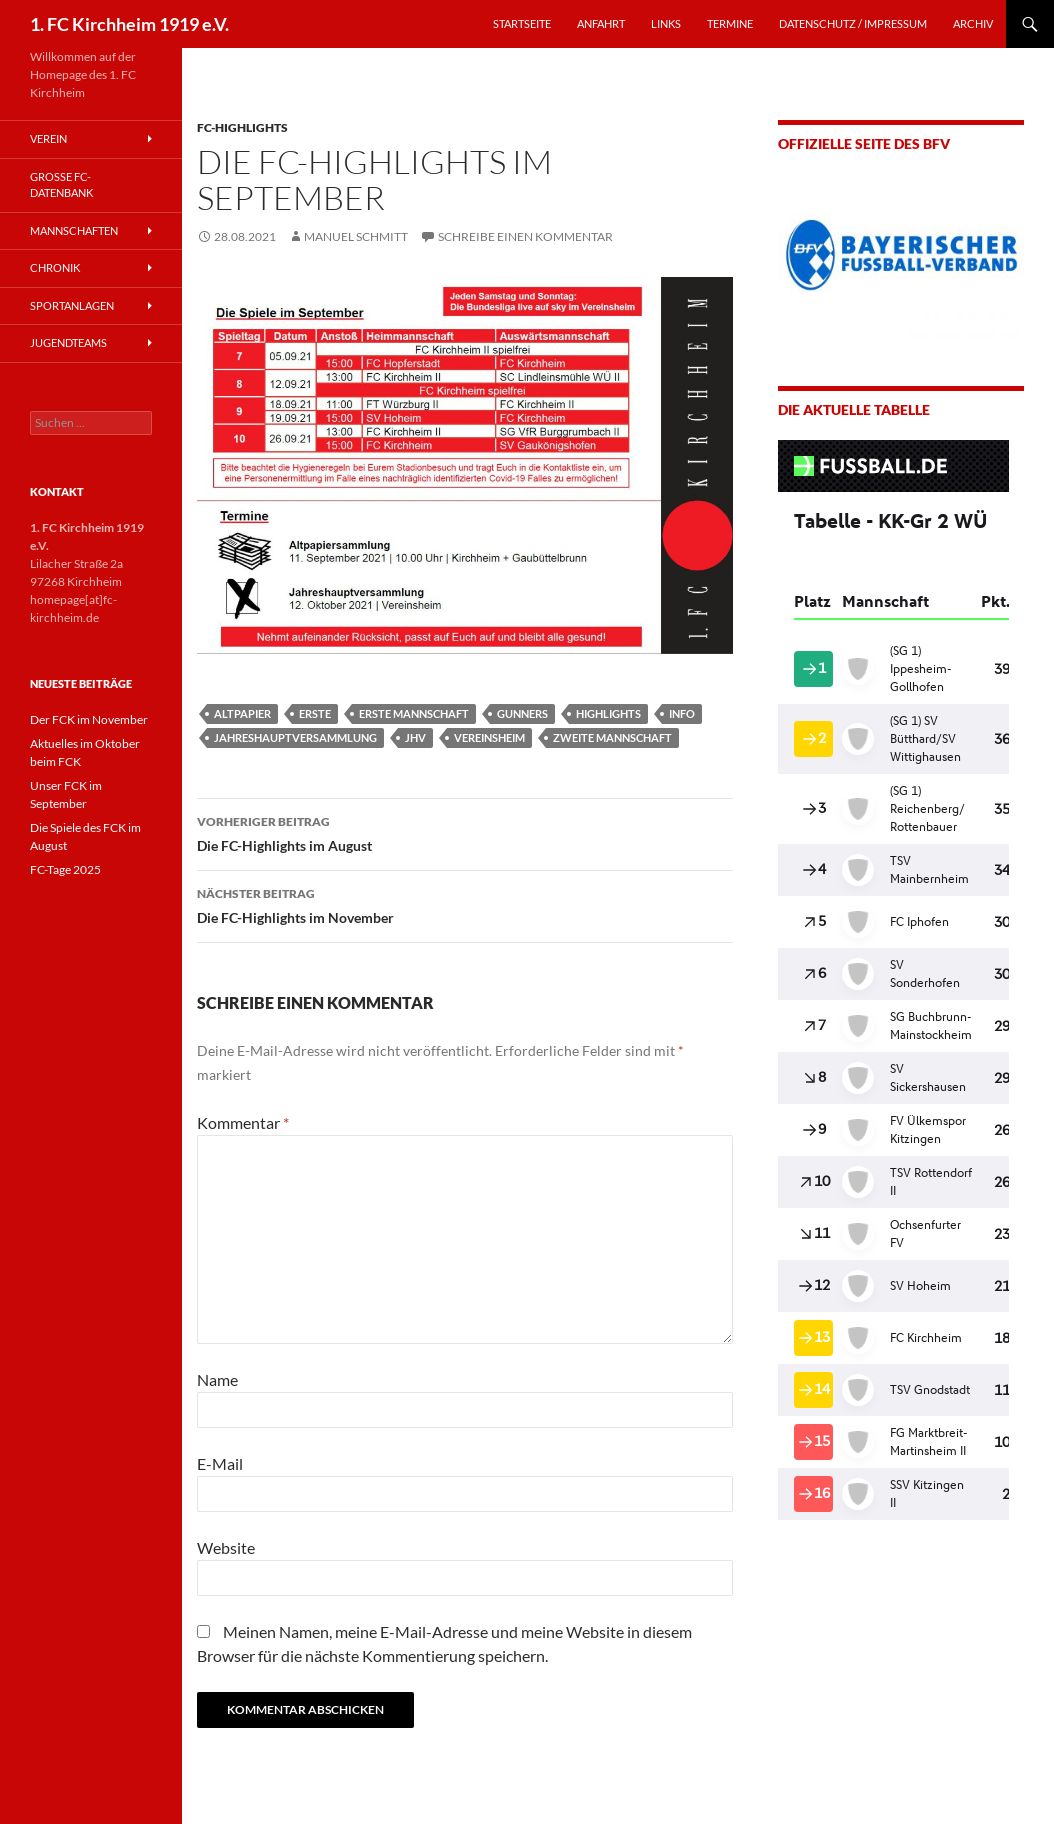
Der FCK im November (89, 719)
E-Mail (220, 1463)
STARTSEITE (522, 23)
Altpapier (242, 713)
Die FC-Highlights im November (465, 904)
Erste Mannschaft (414, 713)
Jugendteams (68, 342)
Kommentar (243, 1122)
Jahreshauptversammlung (295, 737)
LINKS (666, 23)
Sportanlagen (72, 305)
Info (682, 713)
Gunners (522, 713)
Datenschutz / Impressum (853, 23)
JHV (415, 737)
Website (226, 1547)
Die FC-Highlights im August (465, 832)
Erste (315, 713)
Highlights (608, 713)
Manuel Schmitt (356, 236)
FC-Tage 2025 (65, 869)
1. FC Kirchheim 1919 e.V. (129, 24)
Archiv (973, 23)
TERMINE (730, 23)
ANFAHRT (601, 23)
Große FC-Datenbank (61, 185)
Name (217, 1379)
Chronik (55, 267)
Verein (48, 138)
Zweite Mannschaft (612, 737)
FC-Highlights (242, 127)
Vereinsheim (489, 737)
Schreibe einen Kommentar (525, 236)
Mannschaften (74, 230)
